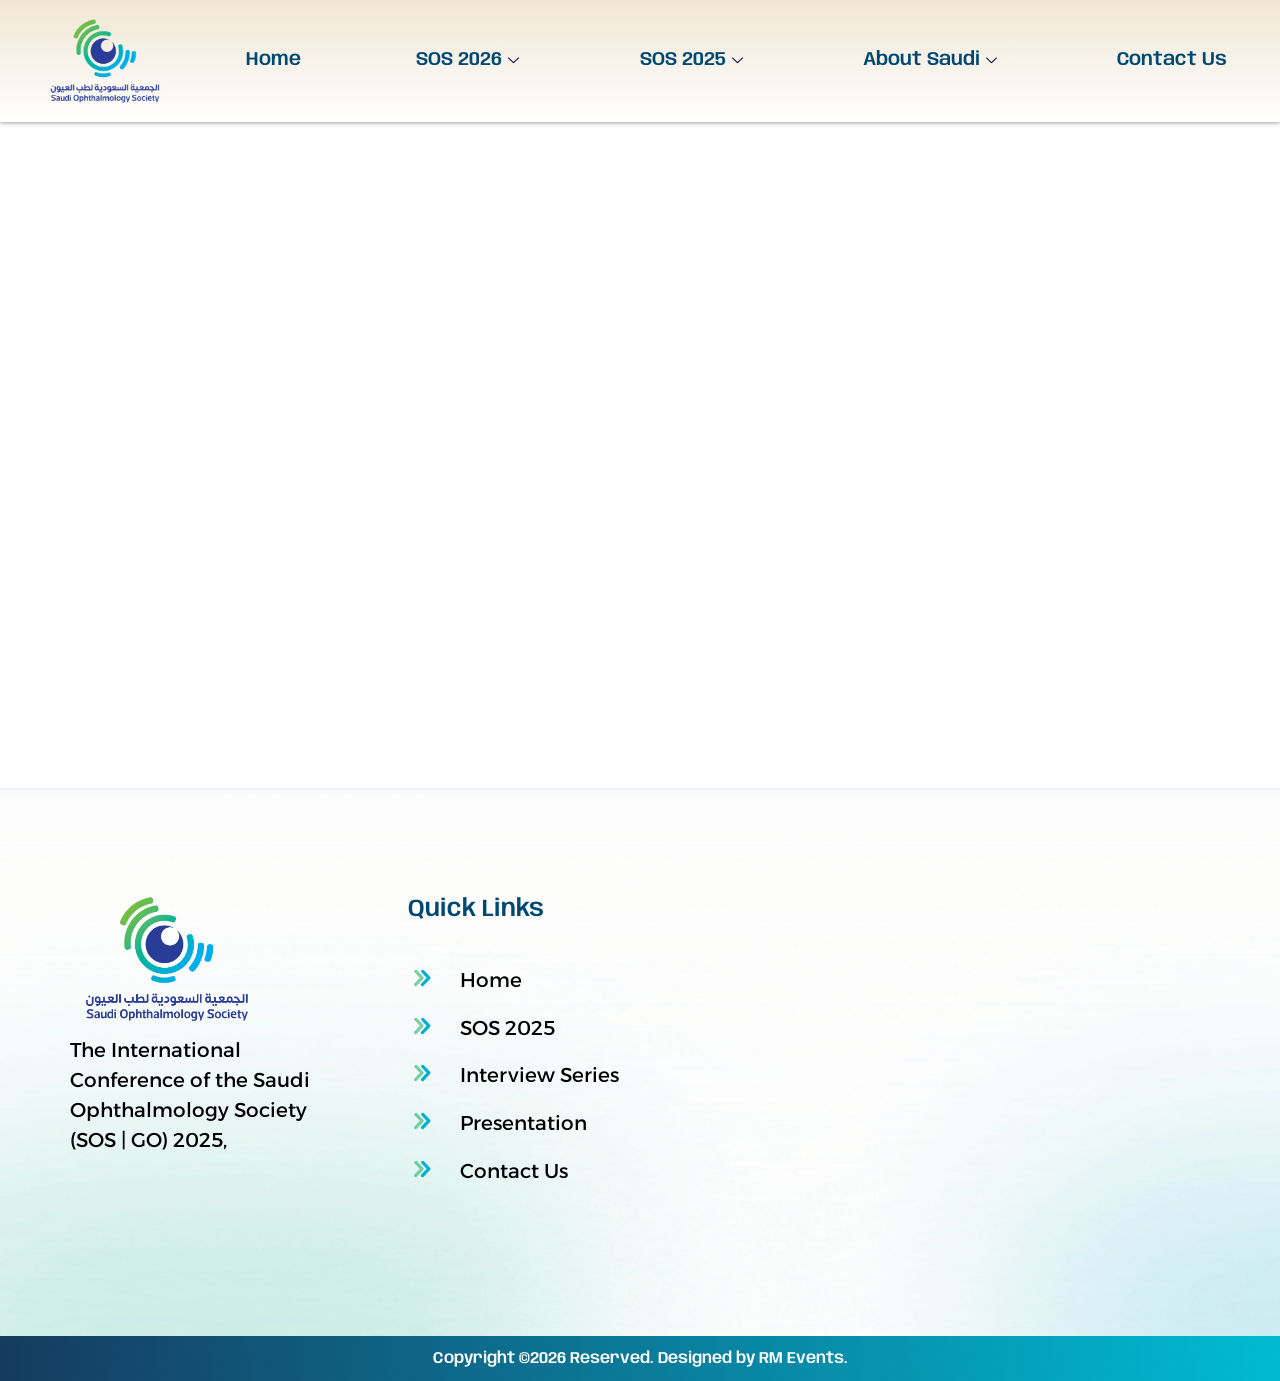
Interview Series (539, 1075)
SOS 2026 (470, 60)
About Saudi (932, 60)
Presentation (523, 1123)
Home (273, 60)
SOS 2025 (694, 60)
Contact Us (1172, 60)
